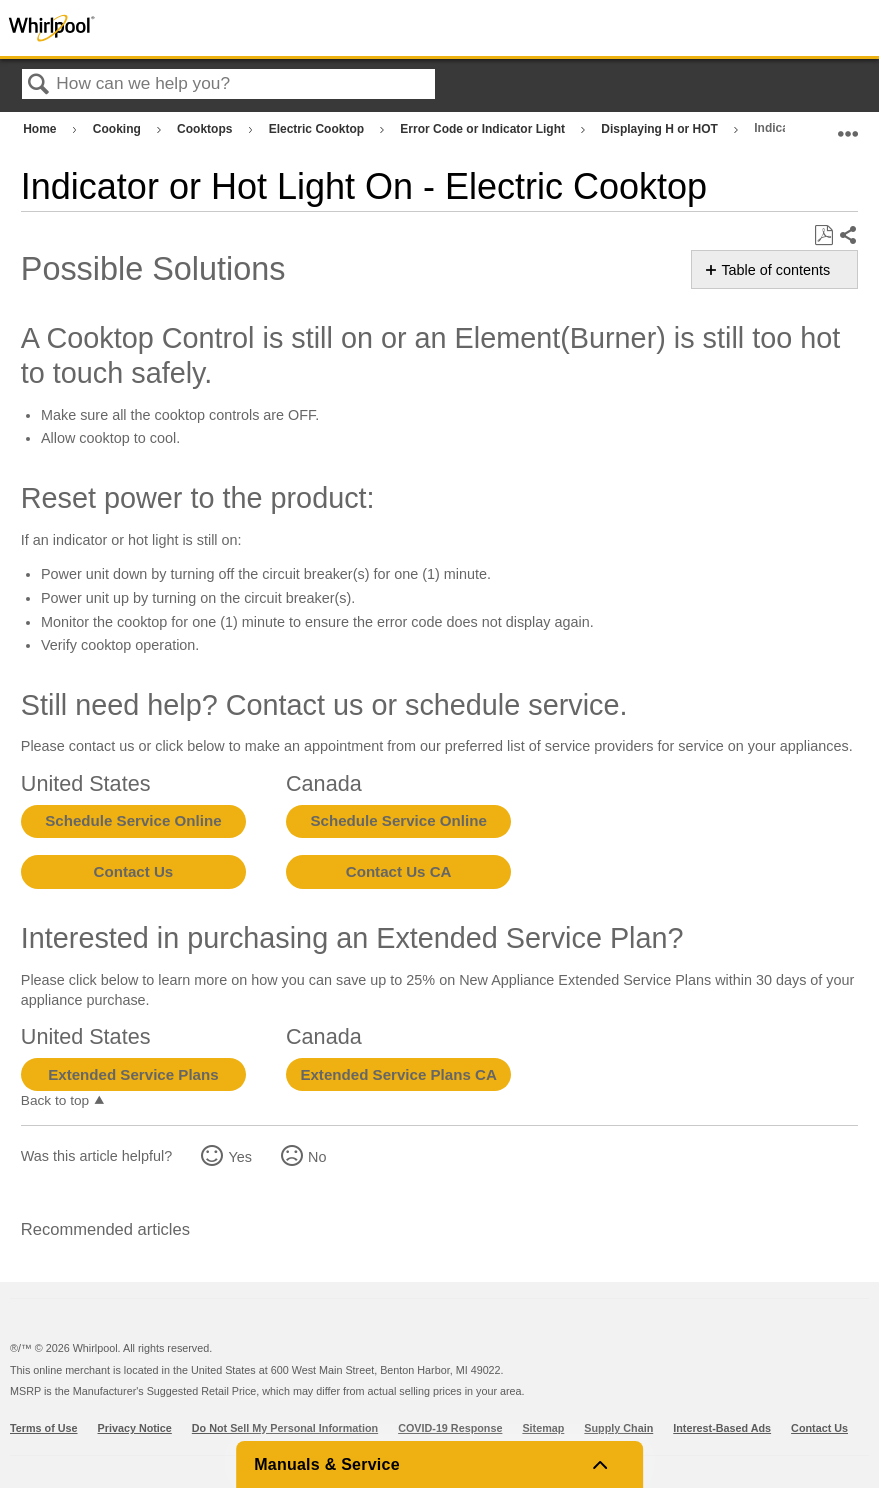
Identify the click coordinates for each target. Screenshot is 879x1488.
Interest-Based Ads (722, 1428)
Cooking (118, 129)
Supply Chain (618, 1428)
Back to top (55, 1100)
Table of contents (775, 270)
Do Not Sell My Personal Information (285, 1428)
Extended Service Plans (133, 1074)
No (317, 1157)
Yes (239, 1157)
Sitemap (543, 1428)
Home (41, 129)
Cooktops (206, 129)
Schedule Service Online (133, 820)
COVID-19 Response (450, 1428)
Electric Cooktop (318, 129)
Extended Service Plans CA (398, 1074)
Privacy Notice (135, 1428)
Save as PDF (823, 235)
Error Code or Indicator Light (484, 129)
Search (39, 85)
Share (847, 236)
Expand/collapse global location (848, 124)
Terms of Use (44, 1428)
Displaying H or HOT (661, 129)
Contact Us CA (399, 871)
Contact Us (134, 871)
